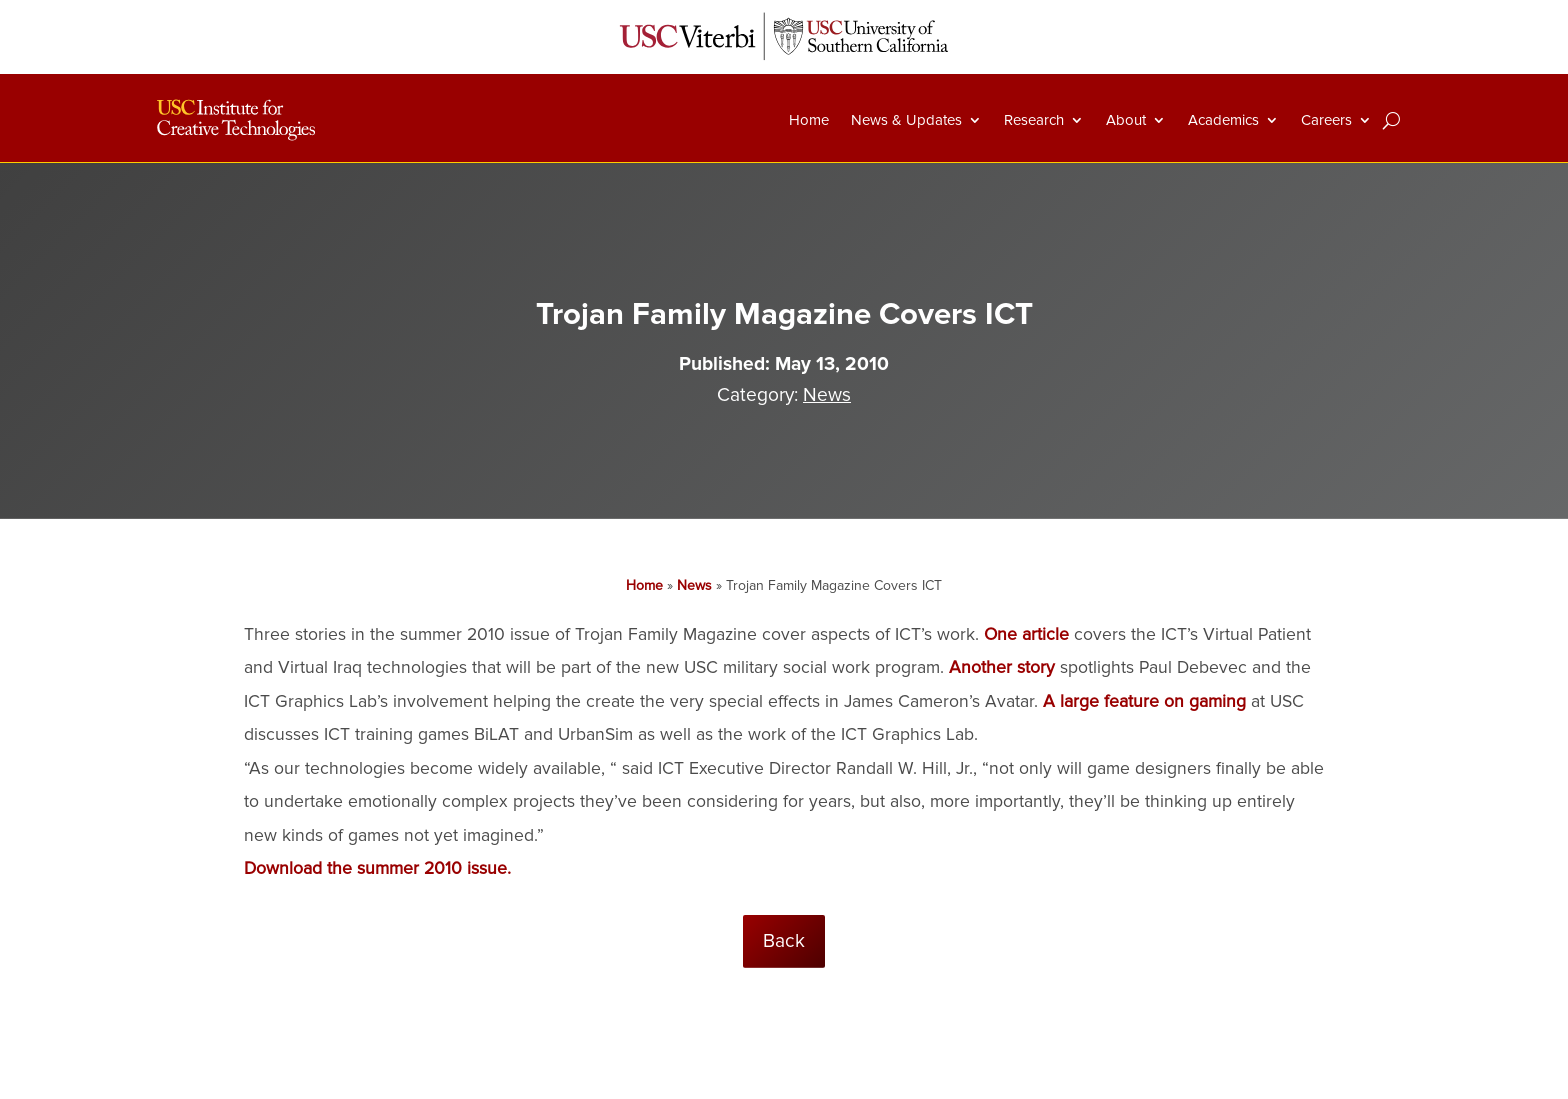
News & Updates (906, 120)
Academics (1223, 120)
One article (1026, 634)
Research (1034, 120)
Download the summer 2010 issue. (377, 868)
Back (784, 941)
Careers (1326, 120)
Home (809, 120)
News (827, 395)
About (1126, 120)
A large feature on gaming (1144, 701)
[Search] (1391, 120)
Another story (1002, 667)
